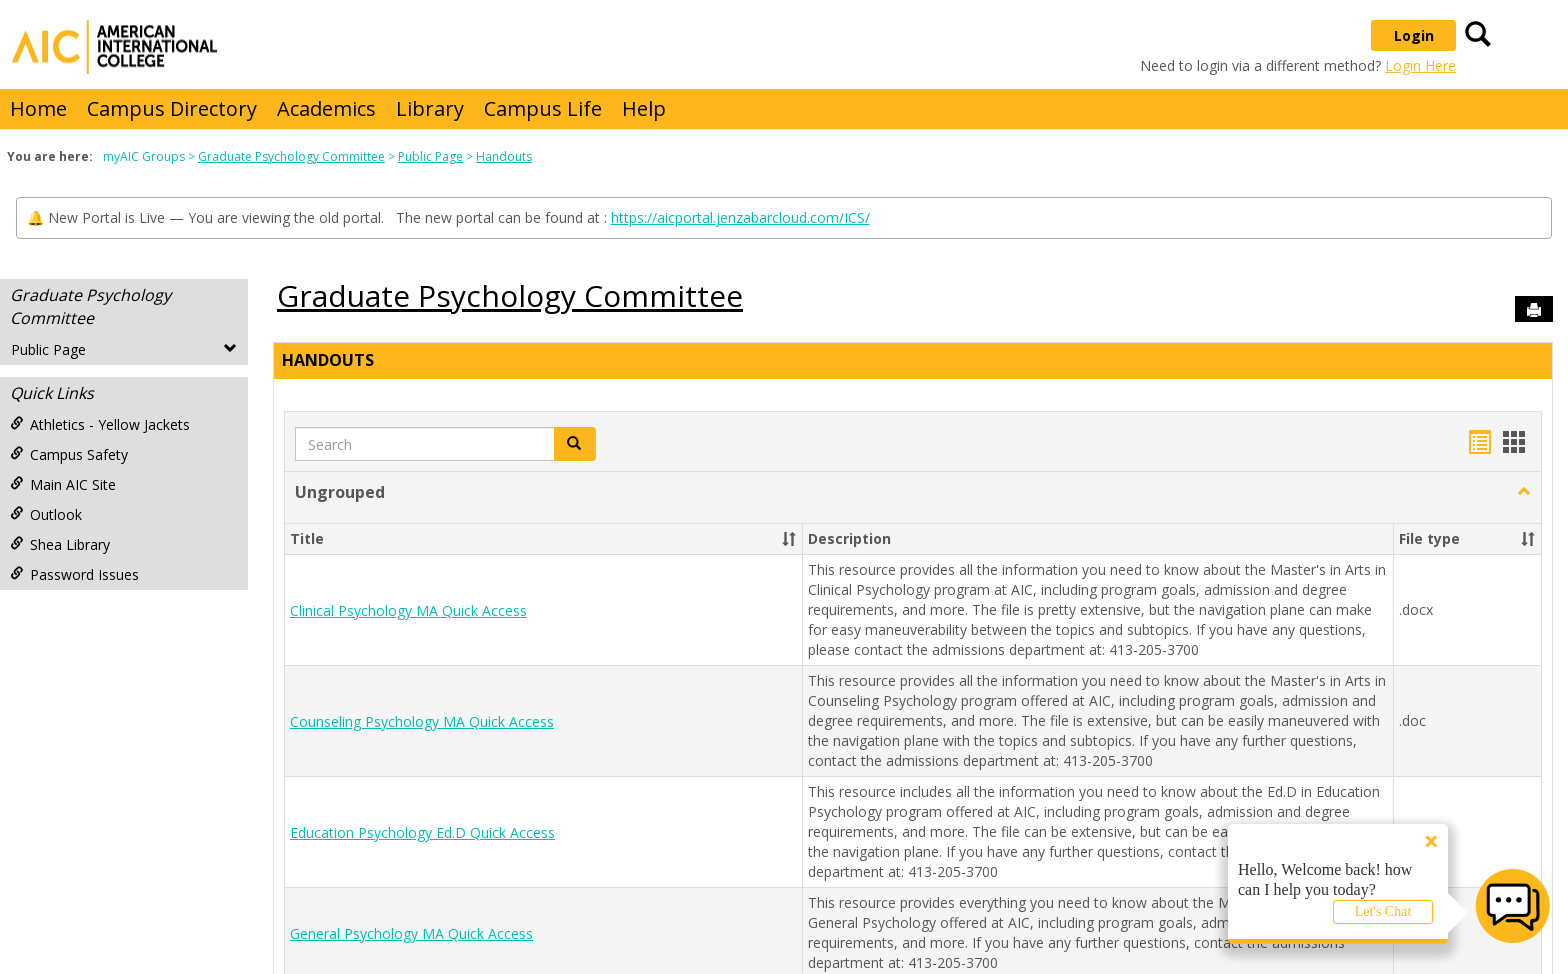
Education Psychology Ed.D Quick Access (422, 832)
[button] (575, 444)
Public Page (430, 156)
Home (38, 108)
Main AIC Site (63, 484)
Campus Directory (172, 108)
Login (1414, 35)
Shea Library (60, 544)
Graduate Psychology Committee (291, 156)
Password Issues (74, 574)
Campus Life (543, 108)
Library (430, 108)
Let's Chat (1383, 911)
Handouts (504, 156)
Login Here (1420, 65)
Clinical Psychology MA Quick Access (408, 610)
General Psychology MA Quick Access (411, 933)
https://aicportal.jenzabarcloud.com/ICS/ (740, 217)
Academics (326, 108)
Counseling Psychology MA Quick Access (422, 721)
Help (644, 108)
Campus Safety (69, 454)
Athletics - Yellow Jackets (100, 424)
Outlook (46, 514)
